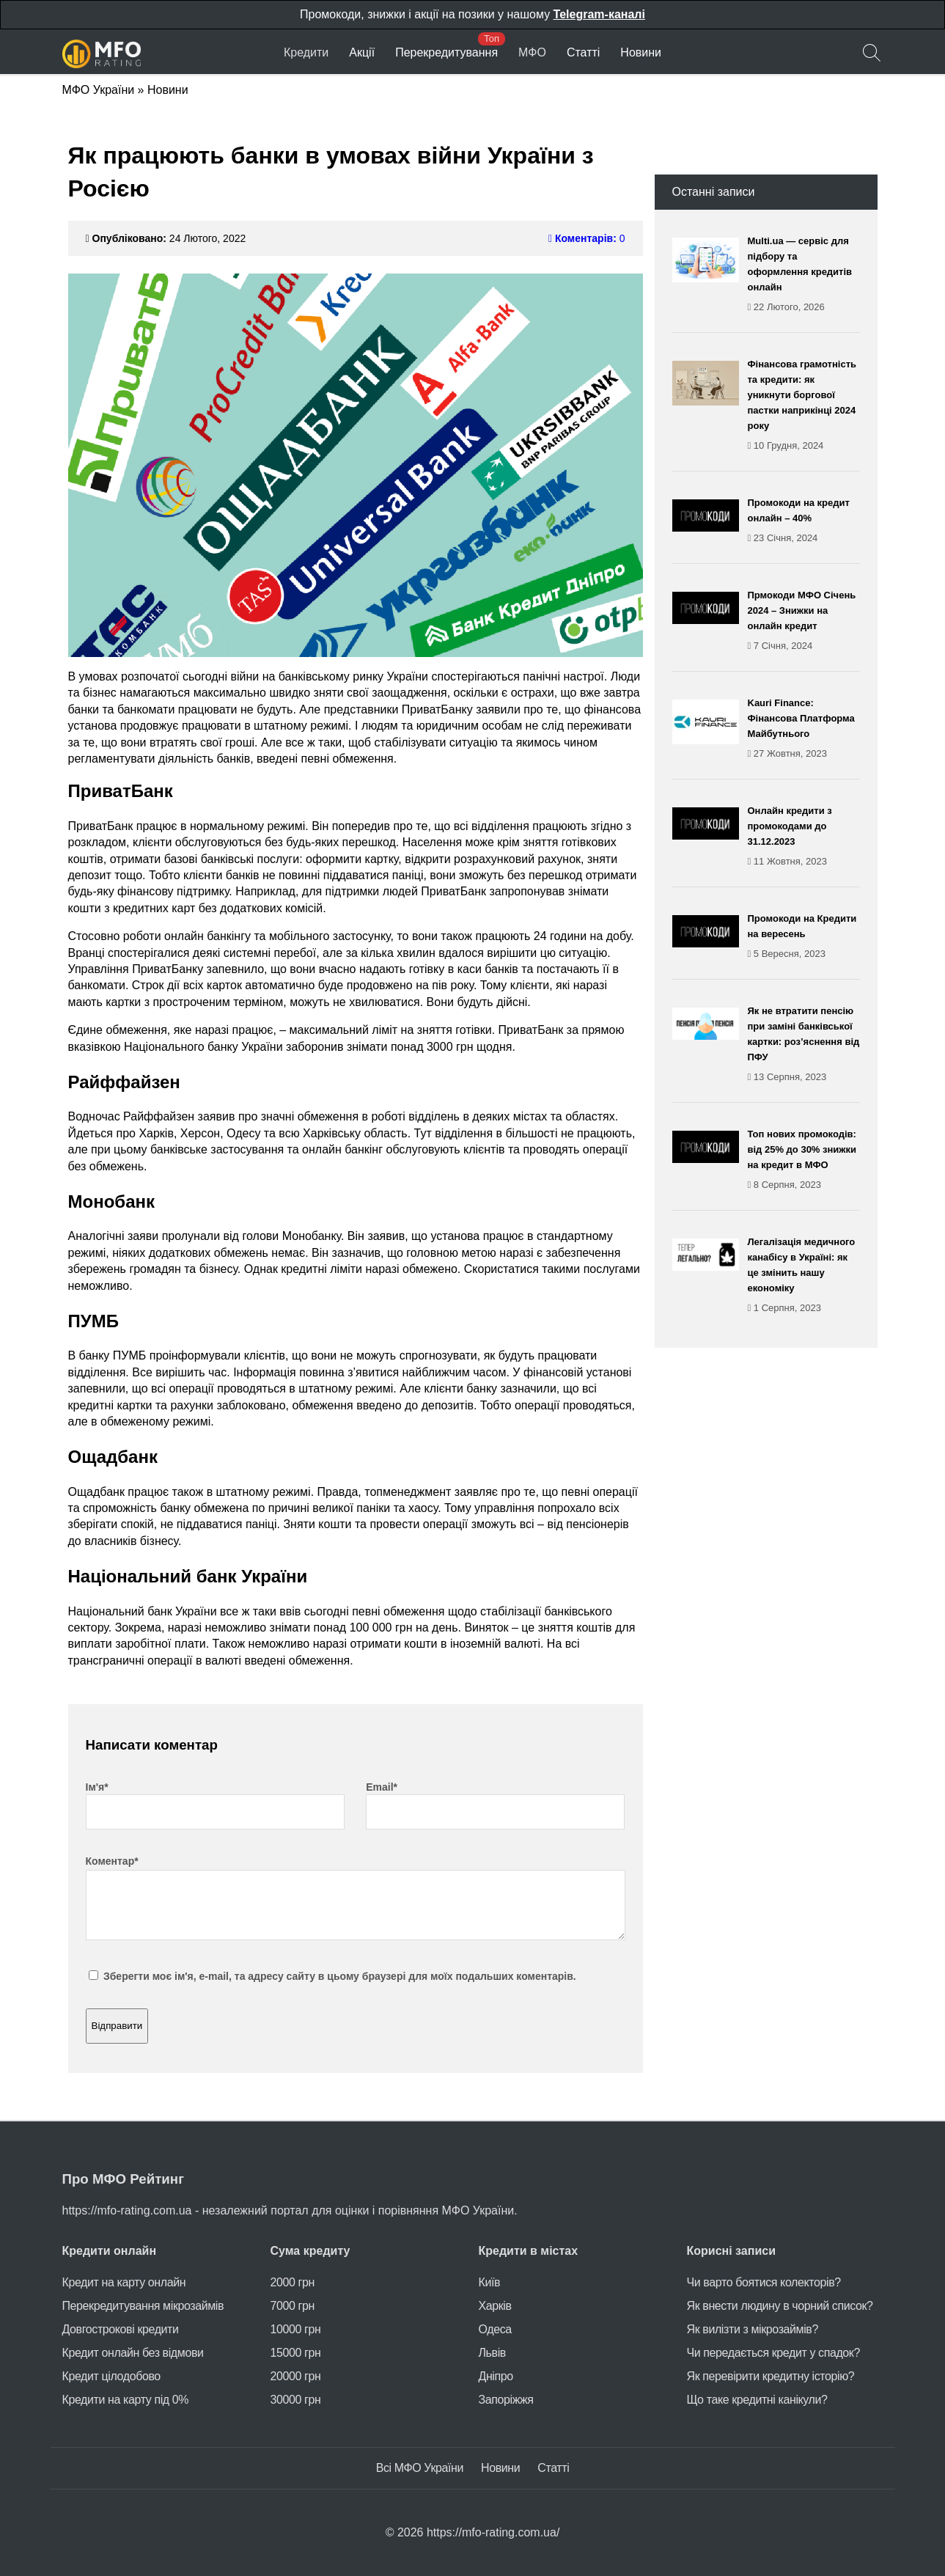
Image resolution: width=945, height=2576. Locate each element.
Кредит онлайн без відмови (133, 2352)
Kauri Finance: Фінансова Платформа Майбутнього (804, 729)
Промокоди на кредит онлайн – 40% (804, 521)
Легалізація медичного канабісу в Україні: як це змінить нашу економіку (804, 1275)
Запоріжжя (506, 2399)
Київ (490, 2282)
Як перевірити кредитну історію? (771, 2376)
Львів (492, 2352)
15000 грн (296, 2352)
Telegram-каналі (599, 14)
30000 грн (296, 2399)
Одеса (495, 2329)
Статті (583, 52)
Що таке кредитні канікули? (757, 2399)
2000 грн (293, 2282)
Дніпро (496, 2376)
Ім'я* (97, 1787)
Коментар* (112, 1861)
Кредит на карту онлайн (124, 2282)
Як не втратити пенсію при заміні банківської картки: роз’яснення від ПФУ (804, 1045)
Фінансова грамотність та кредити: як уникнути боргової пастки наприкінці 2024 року (804, 406)
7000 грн (293, 2306)
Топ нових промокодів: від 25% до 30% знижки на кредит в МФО (804, 1160)
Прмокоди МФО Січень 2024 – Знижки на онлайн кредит (804, 621)
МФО (532, 52)
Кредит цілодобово (111, 2376)
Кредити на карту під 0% (125, 2399)
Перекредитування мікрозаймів (143, 2306)
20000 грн (296, 2376)
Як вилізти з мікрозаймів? (752, 2329)
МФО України (98, 90)
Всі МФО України (419, 2468)
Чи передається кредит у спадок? (773, 2352)
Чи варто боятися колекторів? (764, 2282)
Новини (640, 52)
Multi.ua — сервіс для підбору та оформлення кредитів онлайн (804, 275)
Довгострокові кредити (120, 2329)
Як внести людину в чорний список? (780, 2306)
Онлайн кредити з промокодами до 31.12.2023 (804, 837)
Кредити (306, 52)
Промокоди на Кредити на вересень (804, 937)
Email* (381, 1787)
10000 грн (296, 2329)
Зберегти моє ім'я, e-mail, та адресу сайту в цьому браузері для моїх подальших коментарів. (339, 1976)
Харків (495, 2306)
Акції (362, 52)
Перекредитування (446, 52)
